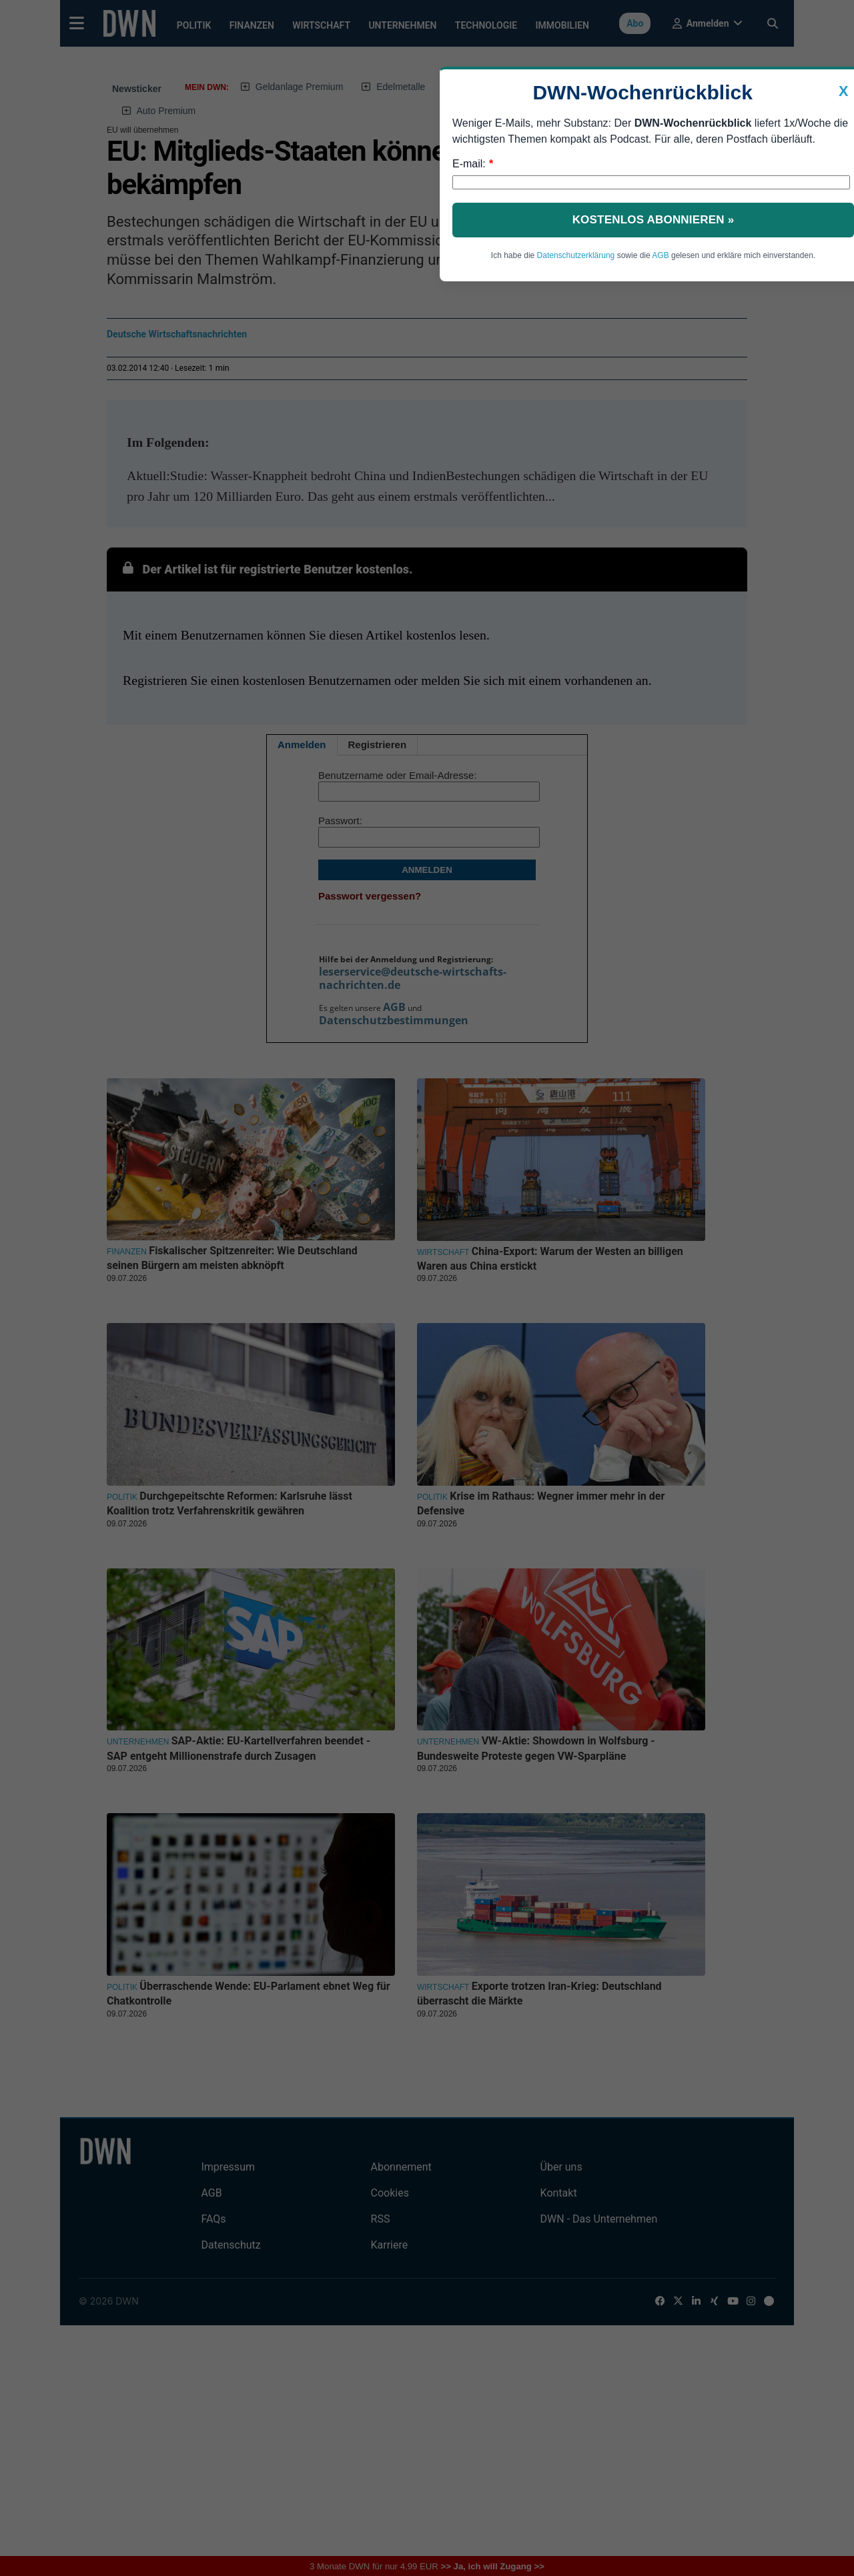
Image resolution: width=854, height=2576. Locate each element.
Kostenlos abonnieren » (653, 219)
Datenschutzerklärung (576, 255)
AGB (660, 255)
